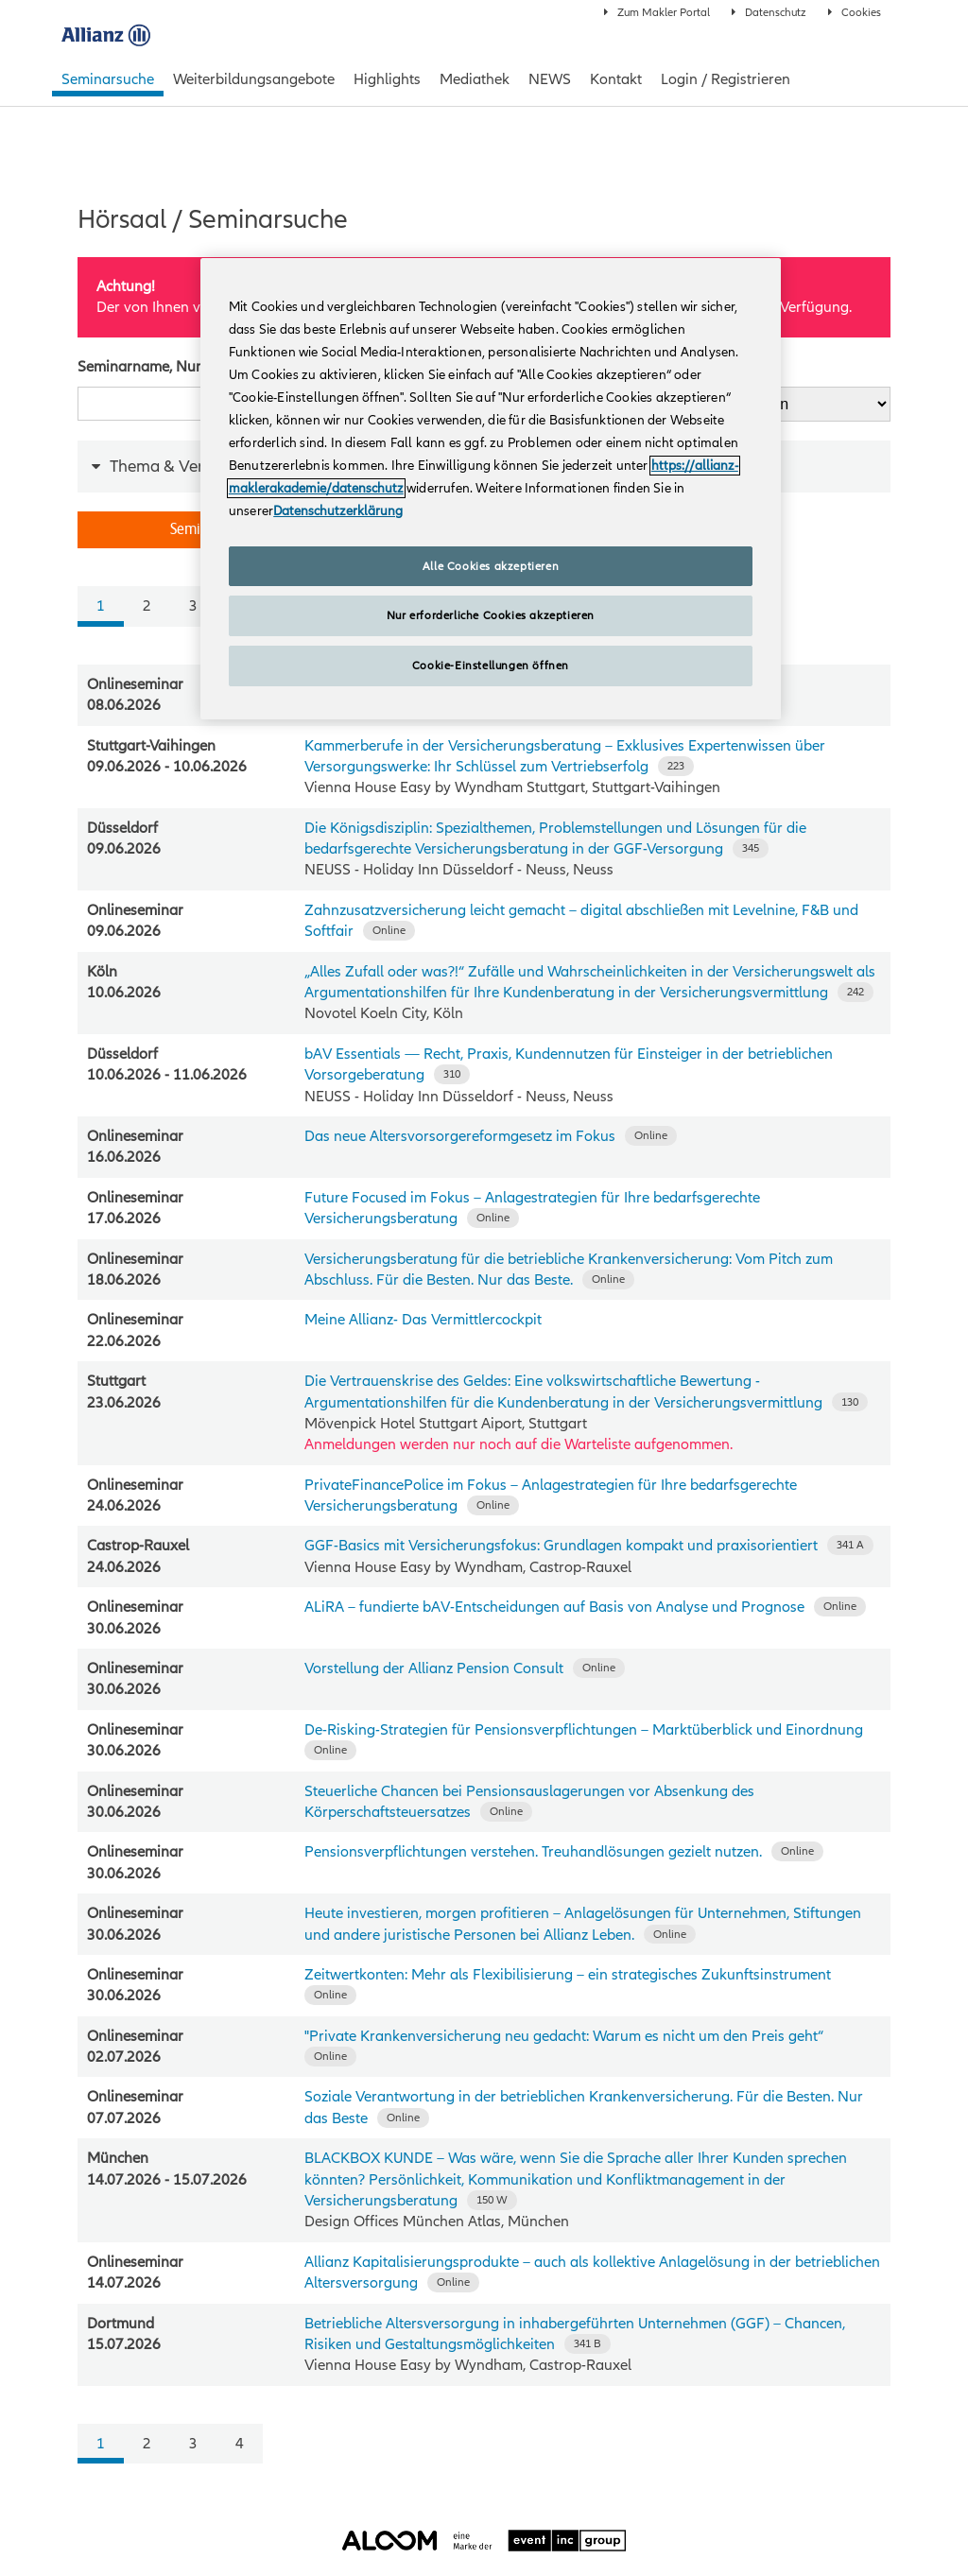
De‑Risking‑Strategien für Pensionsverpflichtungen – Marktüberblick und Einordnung (583, 1729)
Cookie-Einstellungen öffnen (490, 665)
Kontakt (616, 79)
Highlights (387, 79)
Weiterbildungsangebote (254, 79)
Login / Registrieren (725, 79)
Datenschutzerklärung (338, 511)
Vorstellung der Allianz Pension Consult (433, 1668)
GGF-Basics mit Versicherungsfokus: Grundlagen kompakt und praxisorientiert (561, 1545)
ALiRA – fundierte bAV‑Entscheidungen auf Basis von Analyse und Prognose (554, 1607)
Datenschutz (769, 12)
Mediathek (475, 79)
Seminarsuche (107, 79)
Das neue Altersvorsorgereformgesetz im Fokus (459, 1136)
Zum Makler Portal (657, 12)
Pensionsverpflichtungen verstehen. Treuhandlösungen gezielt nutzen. (533, 1851)
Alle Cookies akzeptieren (491, 566)
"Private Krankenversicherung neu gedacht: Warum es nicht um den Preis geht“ (563, 2036)
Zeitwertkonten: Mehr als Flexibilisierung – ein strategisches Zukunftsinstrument (567, 1974)
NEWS (549, 79)
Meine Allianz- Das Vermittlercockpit (423, 1319)
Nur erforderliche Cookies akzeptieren (491, 615)
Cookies (854, 12)
